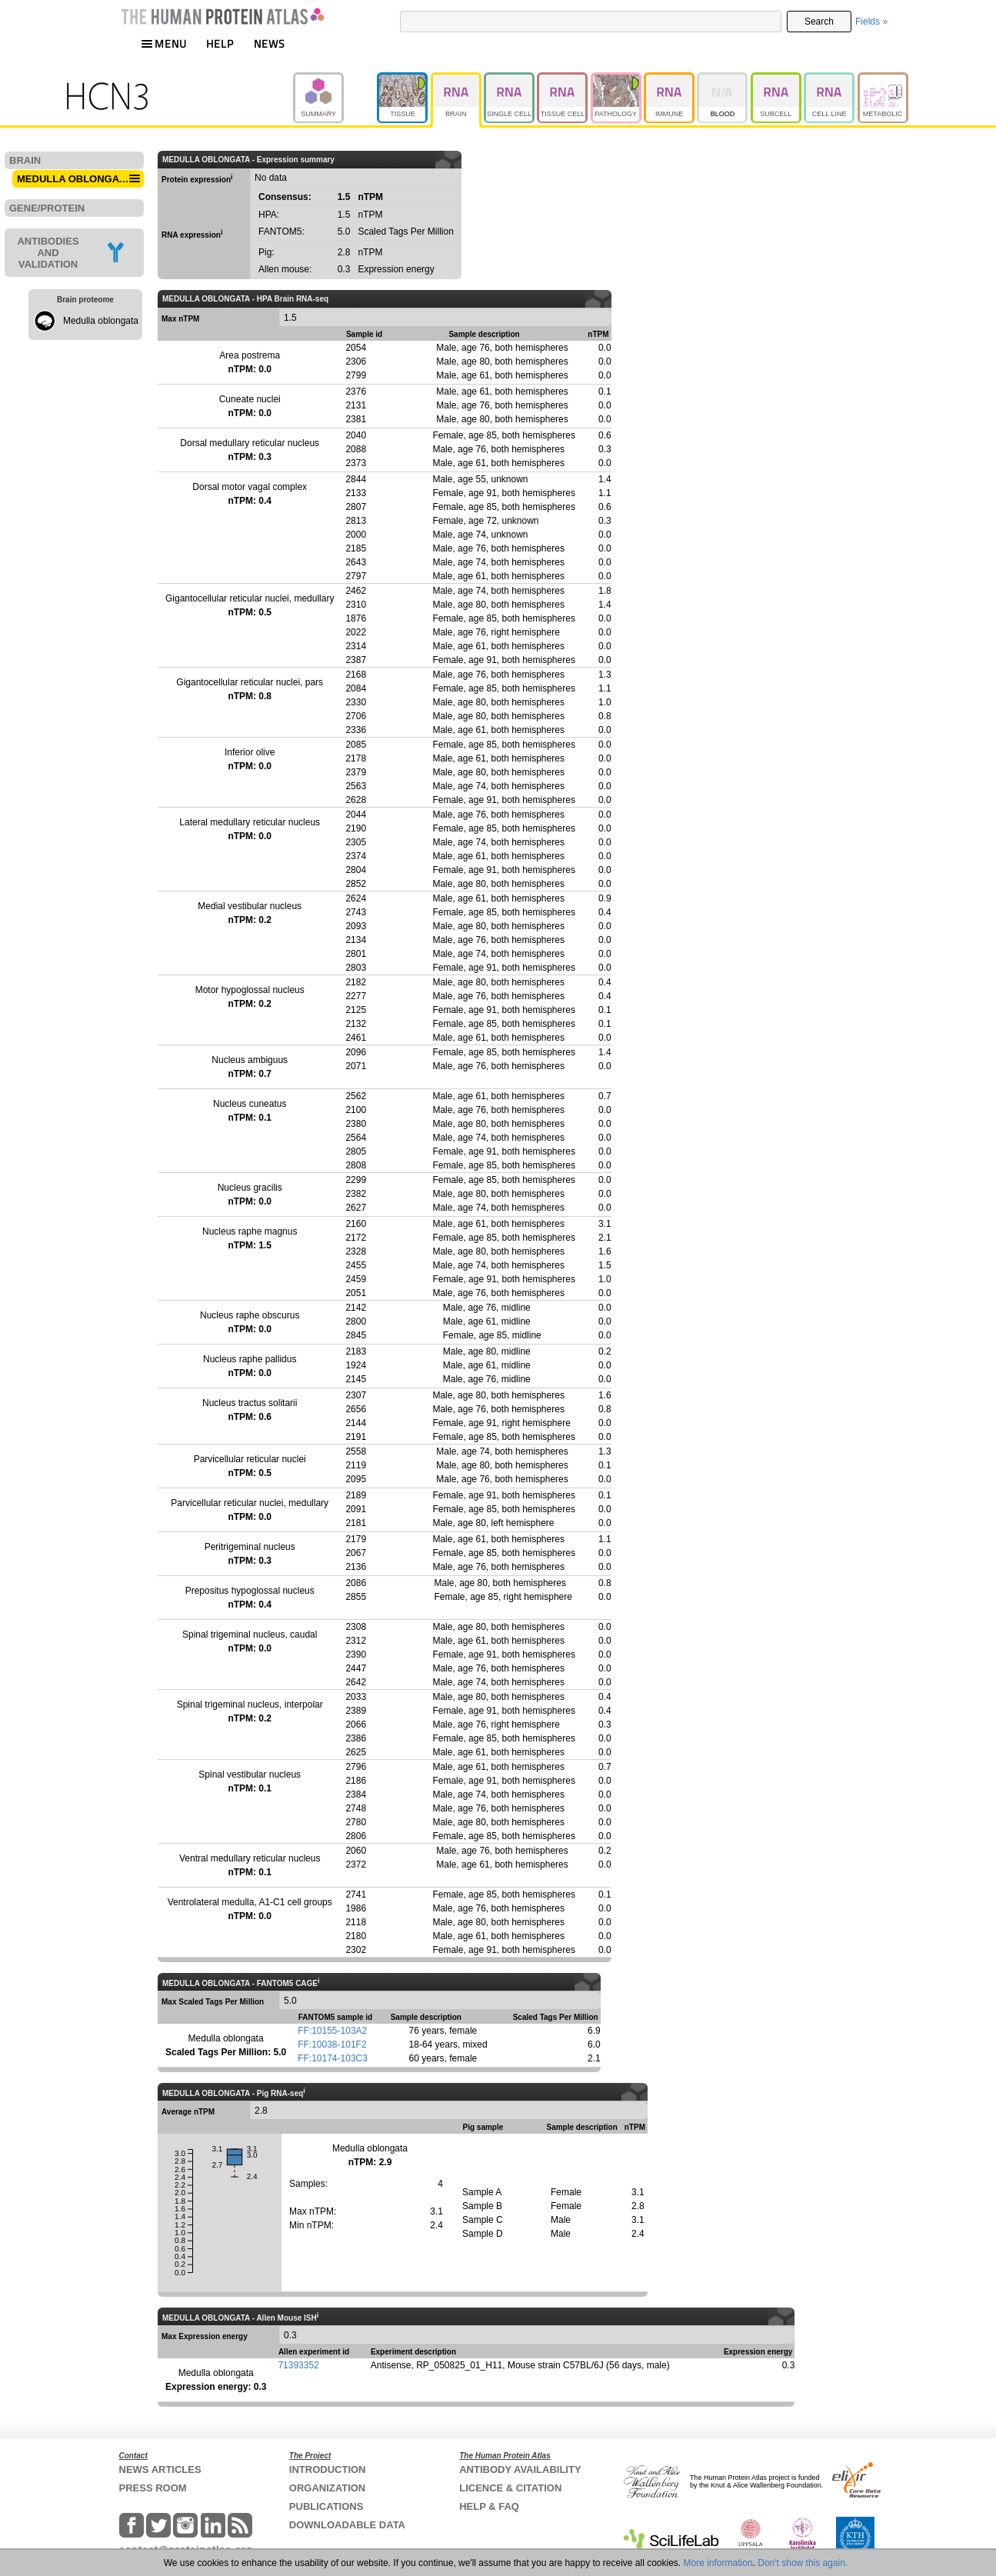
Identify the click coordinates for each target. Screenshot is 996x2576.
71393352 (298, 2365)
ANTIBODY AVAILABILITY (520, 2469)
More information (718, 2563)
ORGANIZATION (327, 2488)
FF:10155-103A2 (332, 2030)
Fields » (871, 21)
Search (819, 21)
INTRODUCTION (327, 2469)
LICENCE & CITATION (510, 2488)
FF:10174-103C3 (333, 2058)
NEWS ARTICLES (160, 2469)
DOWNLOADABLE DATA (347, 2525)
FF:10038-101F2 (332, 2044)
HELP (220, 43)
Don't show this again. (803, 2563)
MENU (164, 43)
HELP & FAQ (489, 2506)
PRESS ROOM (153, 2488)
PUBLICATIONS (326, 2506)
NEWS (269, 43)
